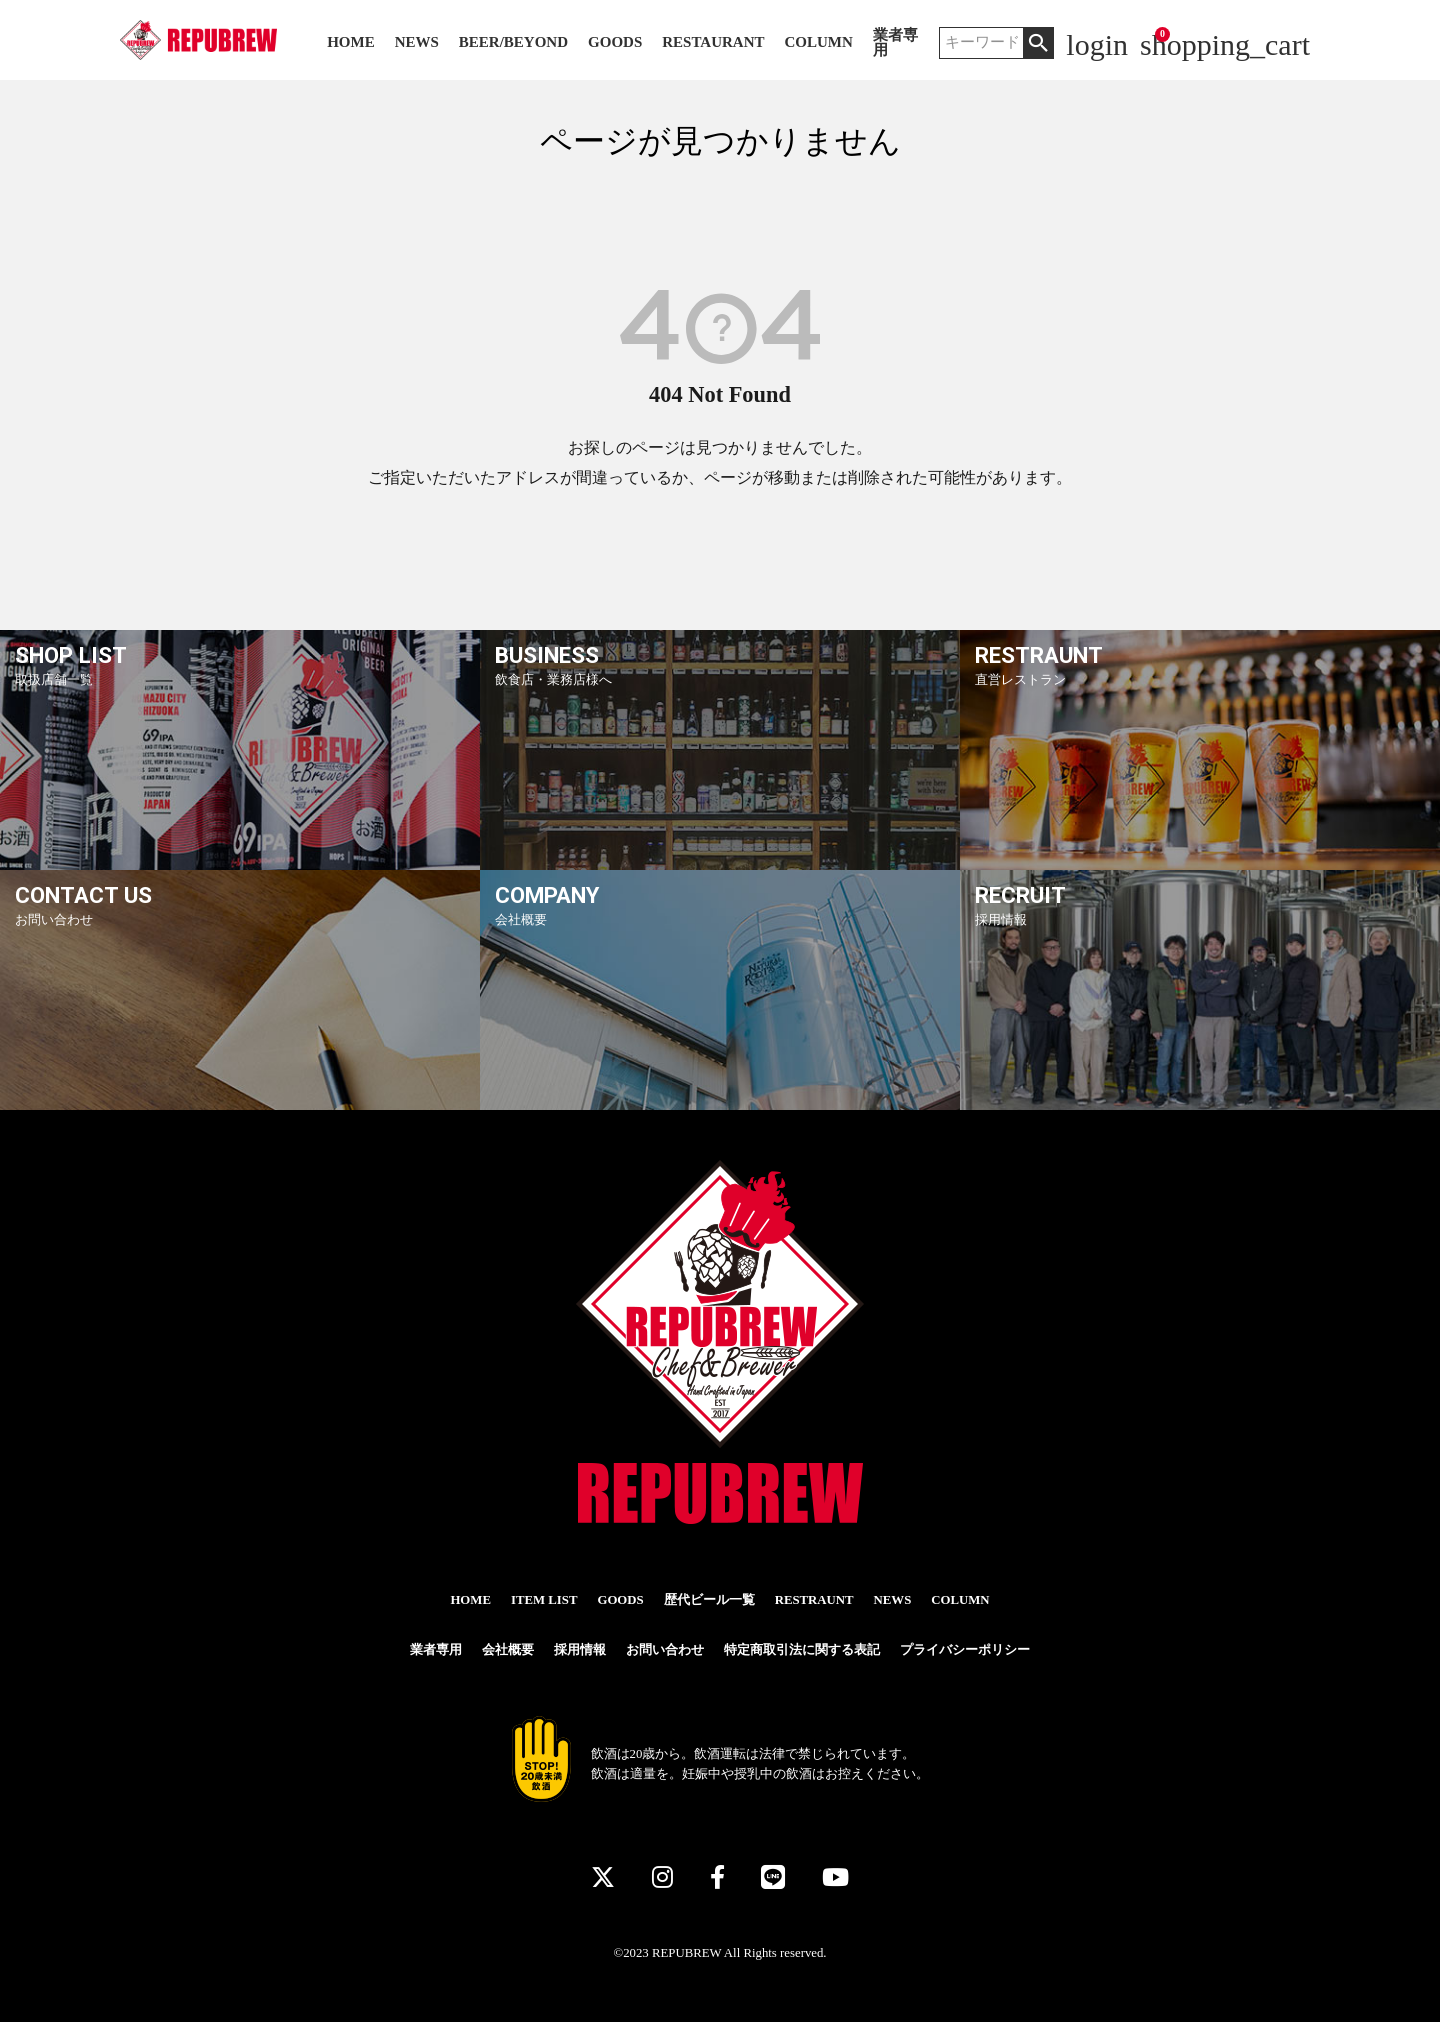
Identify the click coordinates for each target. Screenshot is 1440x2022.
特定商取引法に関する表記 (802, 1650)
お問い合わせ (665, 1650)
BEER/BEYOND (513, 42)
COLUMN (818, 42)
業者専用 (895, 43)
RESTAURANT (713, 42)
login (1097, 44)
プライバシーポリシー (965, 1650)
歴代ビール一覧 (709, 1600)
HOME (351, 42)
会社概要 (508, 1650)
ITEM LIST (544, 1600)
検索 (1038, 43)
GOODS (615, 42)
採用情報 (580, 1650)
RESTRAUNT (814, 1600)
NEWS (417, 42)
